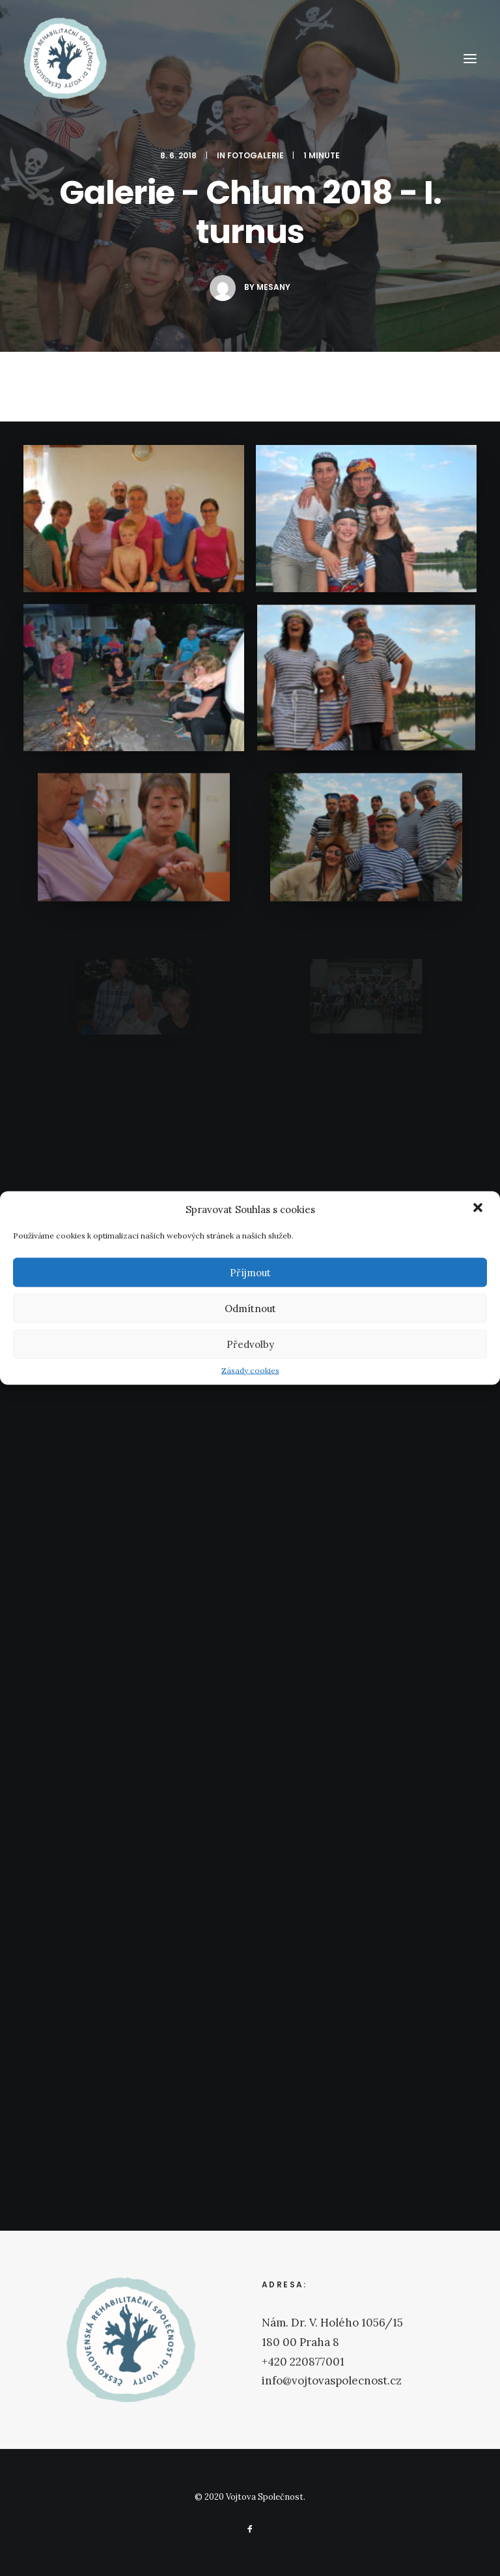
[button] (479, 1209)
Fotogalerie (255, 155)
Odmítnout (250, 1308)
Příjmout (250, 1272)
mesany (273, 287)
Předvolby (250, 1344)
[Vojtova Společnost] (65, 58)
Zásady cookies (250, 1370)
